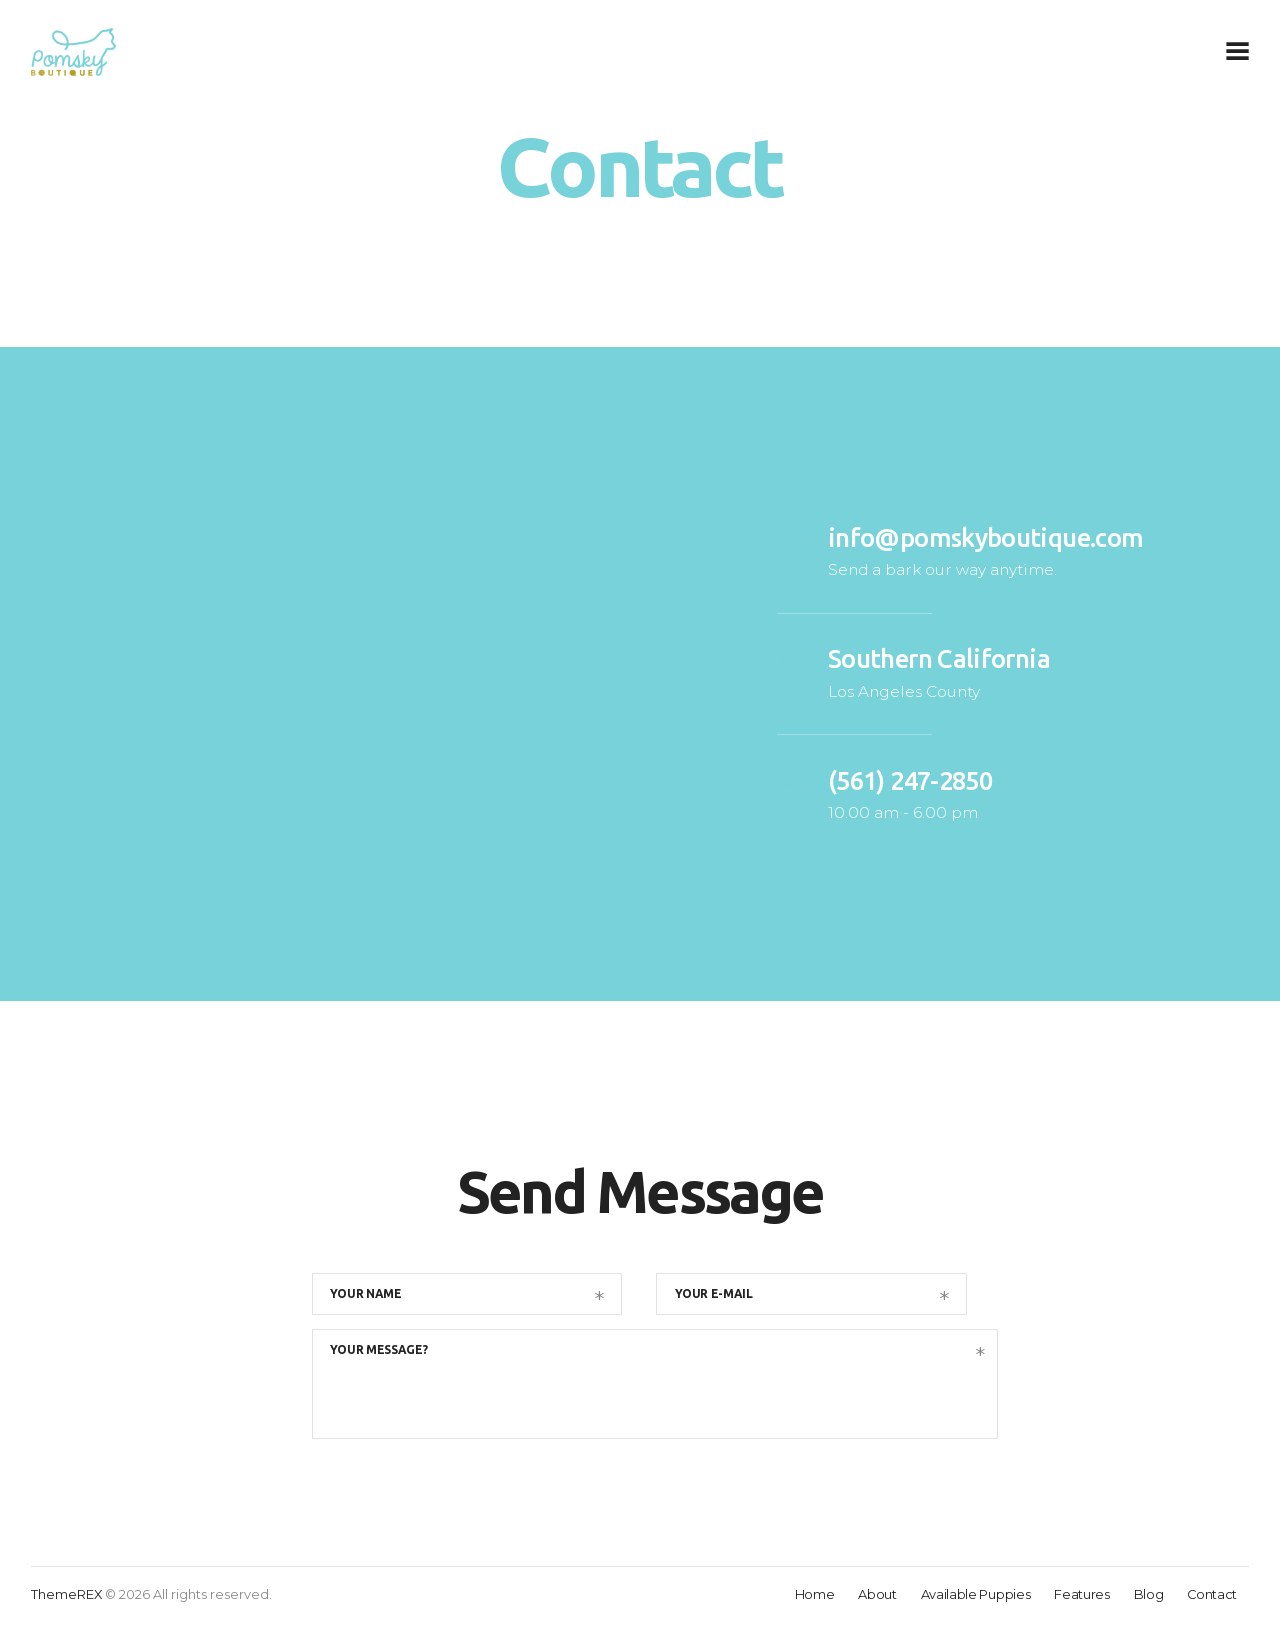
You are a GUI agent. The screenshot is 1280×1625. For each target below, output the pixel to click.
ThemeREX (66, 1596)
